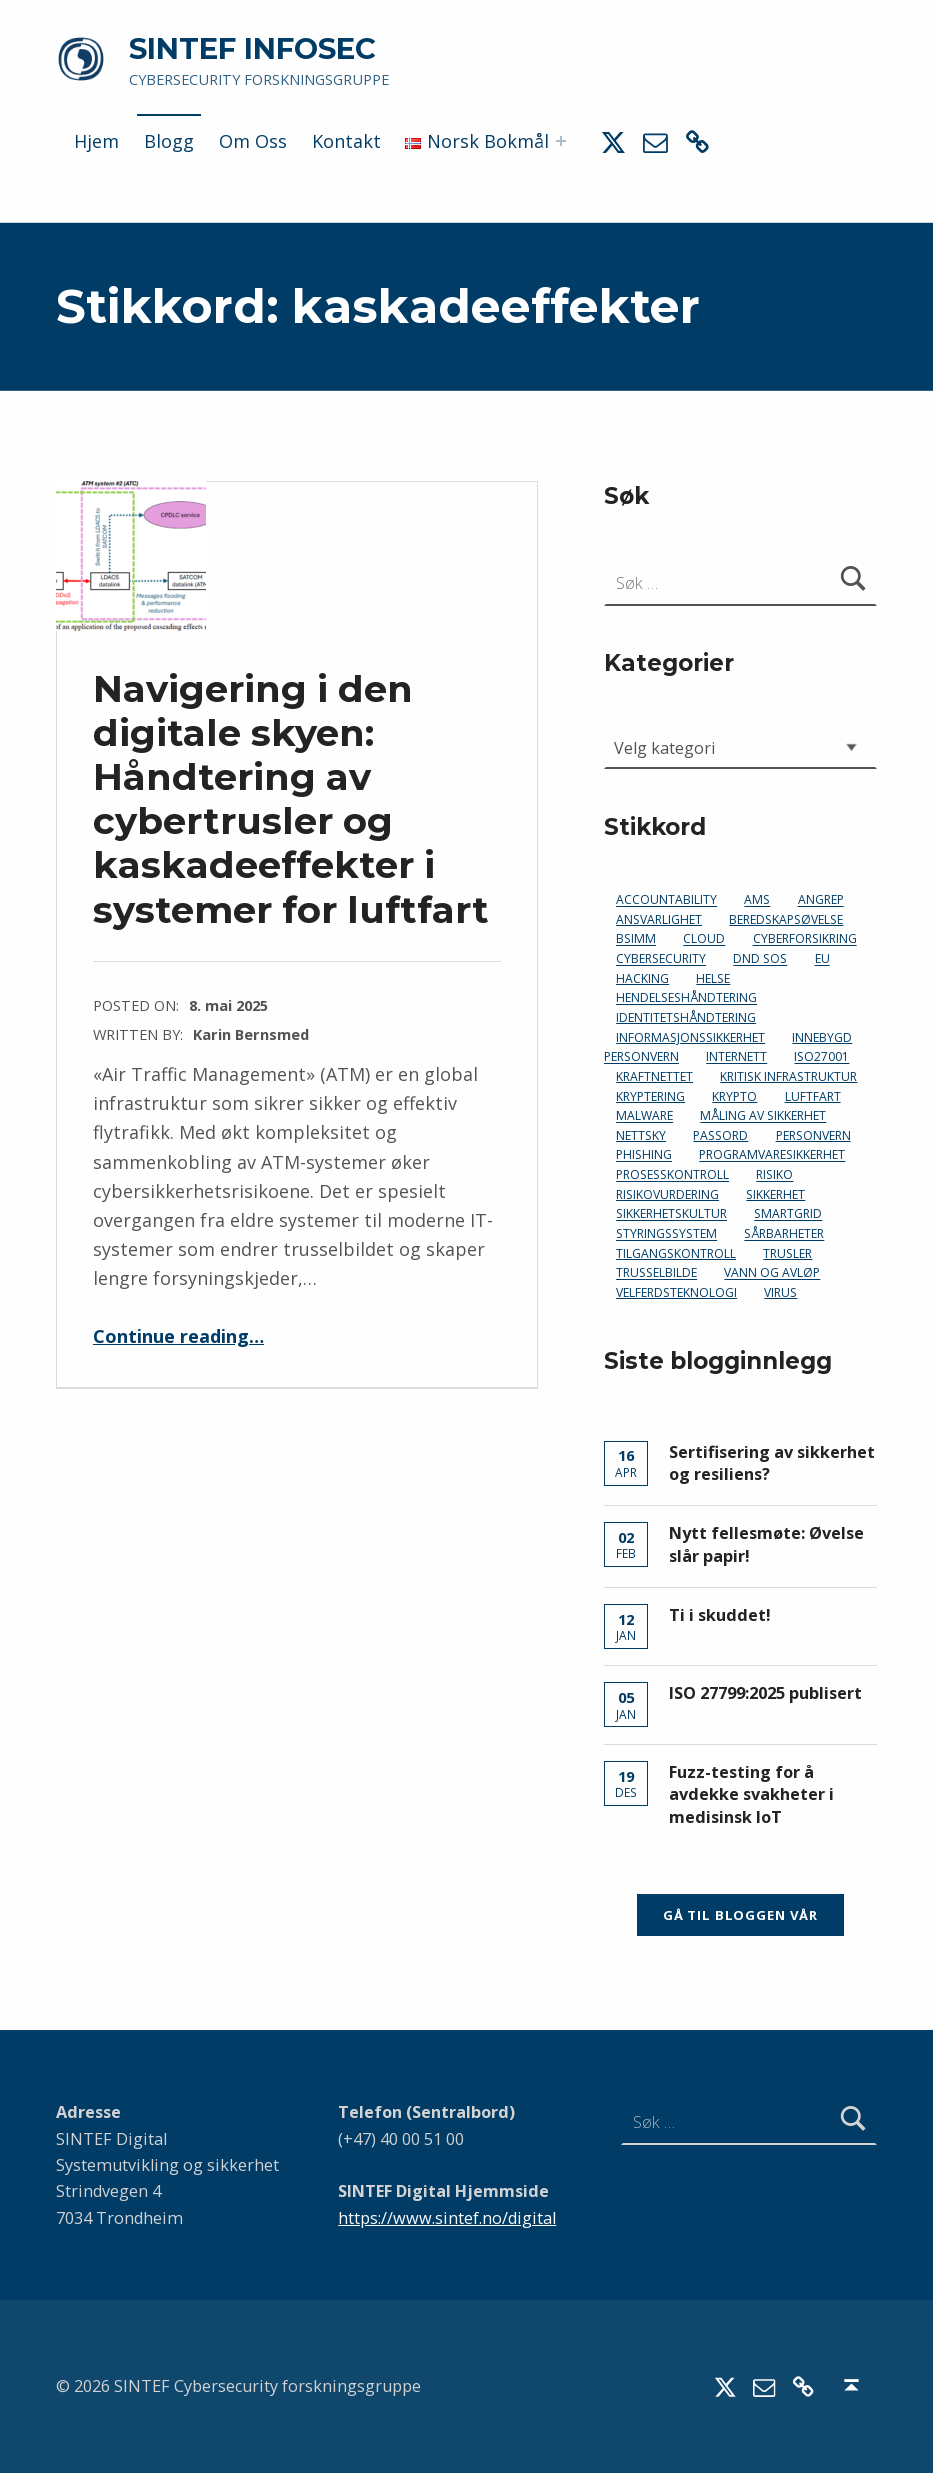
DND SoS (760, 959)
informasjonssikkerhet (690, 1037)
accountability (666, 900)
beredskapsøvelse (786, 919)
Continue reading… (178, 1336)
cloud (704, 939)
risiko (774, 1175)
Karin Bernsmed (251, 1034)
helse (713, 978)
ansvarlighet (659, 919)
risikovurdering (667, 1194)
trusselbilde (656, 1273)
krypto (734, 1096)
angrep (821, 900)
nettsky (641, 1135)
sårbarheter (784, 1234)
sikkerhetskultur (671, 1214)
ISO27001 (821, 1057)
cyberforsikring (805, 939)
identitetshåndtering (686, 1017)
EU (822, 959)
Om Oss (253, 141)
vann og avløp (772, 1273)
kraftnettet (654, 1076)
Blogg (169, 141)
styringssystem (666, 1234)
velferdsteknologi (676, 1292)
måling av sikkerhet (763, 1116)
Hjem (96, 141)
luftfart (813, 1096)
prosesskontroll (672, 1175)
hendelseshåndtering (686, 998)
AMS (757, 900)
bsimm (636, 939)
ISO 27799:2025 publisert (765, 1693)
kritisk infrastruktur (788, 1076)
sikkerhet (775, 1194)
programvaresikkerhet (772, 1155)
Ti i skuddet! (720, 1615)
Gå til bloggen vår (740, 1915)
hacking (642, 978)
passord (720, 1135)
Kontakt (346, 141)
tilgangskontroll (676, 1253)
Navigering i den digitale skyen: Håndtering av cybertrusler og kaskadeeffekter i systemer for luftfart (291, 799)
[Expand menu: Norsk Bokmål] (561, 141)
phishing (644, 1155)
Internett (736, 1057)
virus (780, 1292)
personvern (813, 1135)
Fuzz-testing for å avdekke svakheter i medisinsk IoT (751, 1794)
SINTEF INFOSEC (252, 48)
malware (644, 1116)
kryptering (650, 1096)
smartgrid (788, 1214)
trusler (787, 1253)
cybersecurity (661, 959)
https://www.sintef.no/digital (447, 2218)
